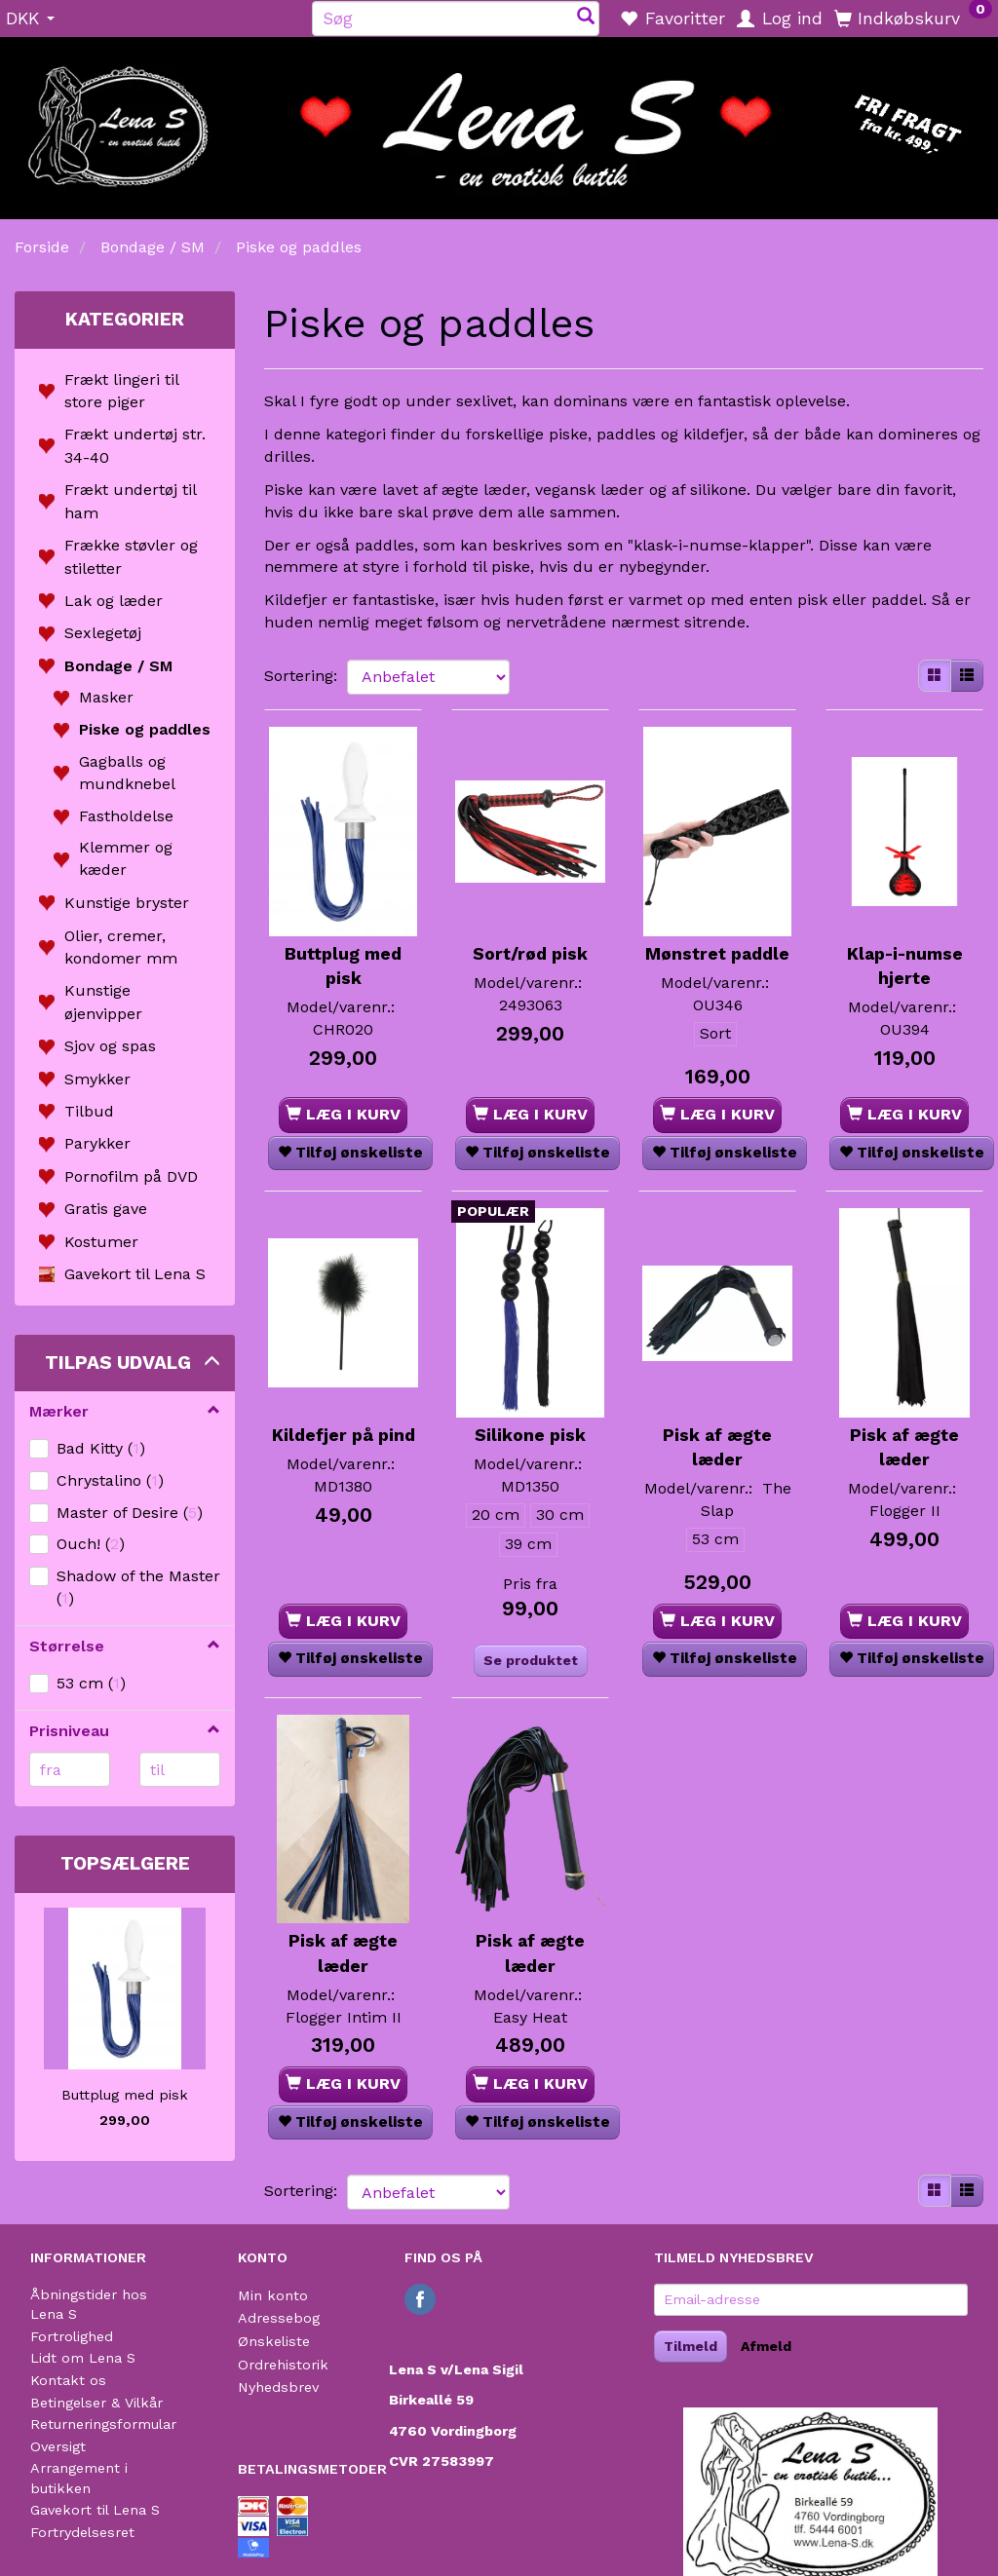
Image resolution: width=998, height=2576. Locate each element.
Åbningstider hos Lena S (88, 2271)
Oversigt (58, 2412)
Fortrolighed (71, 2302)
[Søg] (586, 18)
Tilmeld (690, 2312)
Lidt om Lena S (82, 2324)
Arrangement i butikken (79, 2444)
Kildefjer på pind (343, 1425)
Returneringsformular (103, 2390)
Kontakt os (68, 2346)
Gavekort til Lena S (95, 2476)
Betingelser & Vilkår (96, 2368)
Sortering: (300, 675)
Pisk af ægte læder (717, 1425)
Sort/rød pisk (530, 927)
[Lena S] (499, 122)
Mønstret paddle (717, 940)
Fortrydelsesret (82, 2498)
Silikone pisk (530, 1412)
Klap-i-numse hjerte (905, 940)
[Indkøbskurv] (913, 17)
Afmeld (766, 2312)
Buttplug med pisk (124, 2094)
